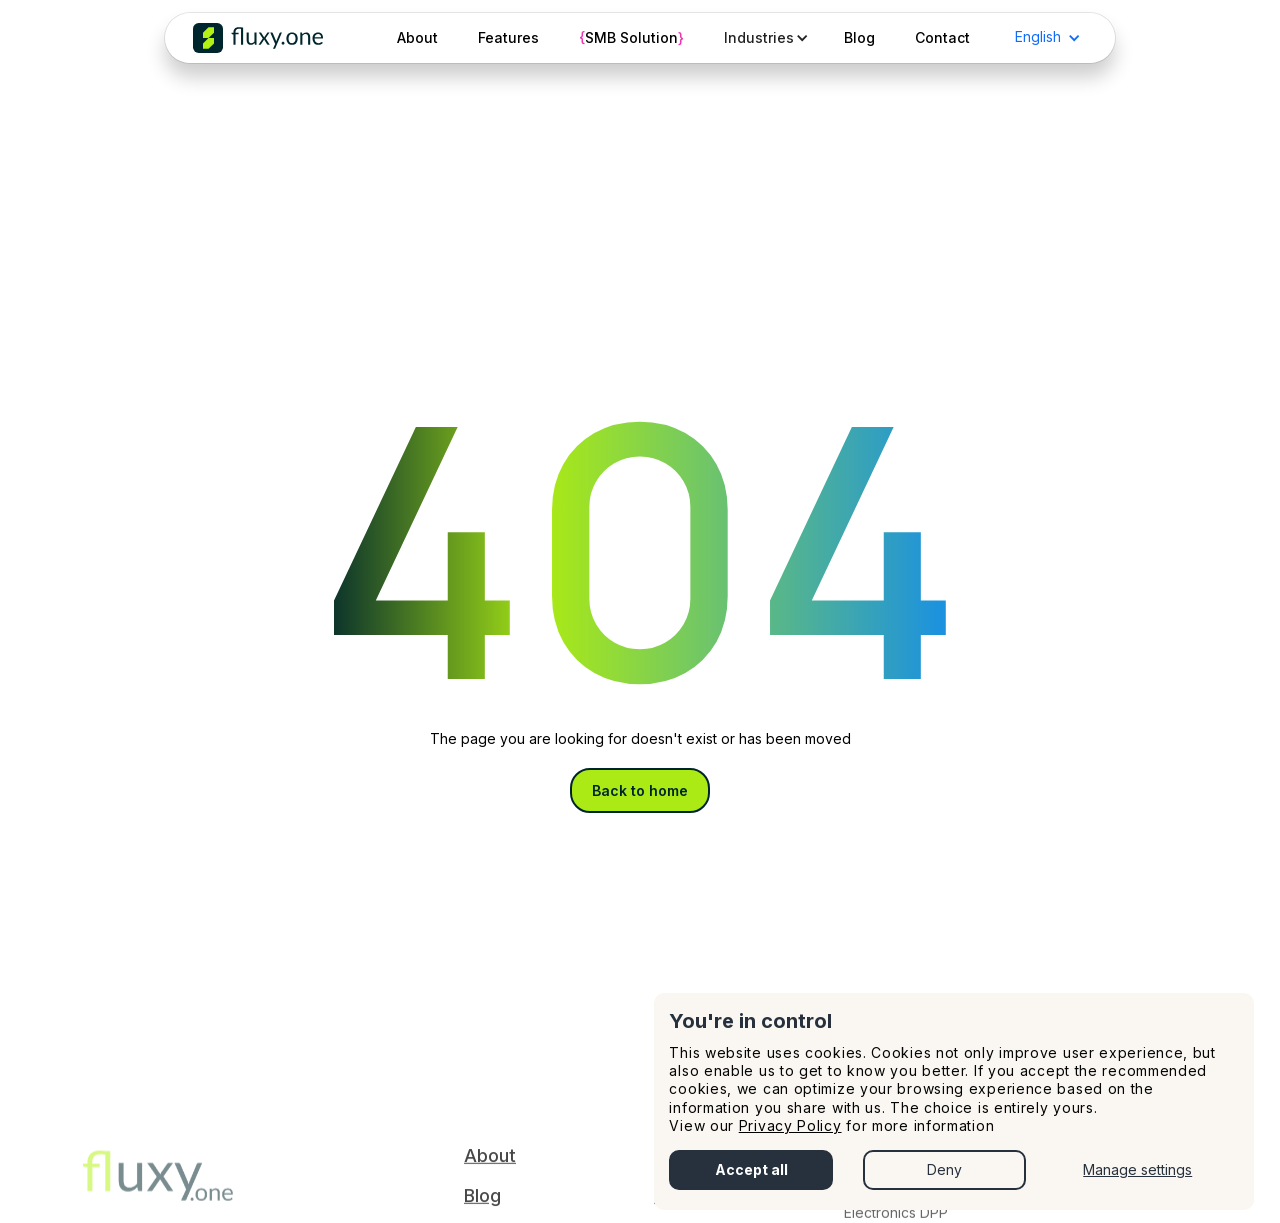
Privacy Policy (790, 1125)
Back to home (640, 790)
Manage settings (1137, 1169)
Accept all (751, 1169)
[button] (764, 38)
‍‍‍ (158, 1190)
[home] (258, 38)
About (490, 1162)
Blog (482, 1202)
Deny (944, 1169)
